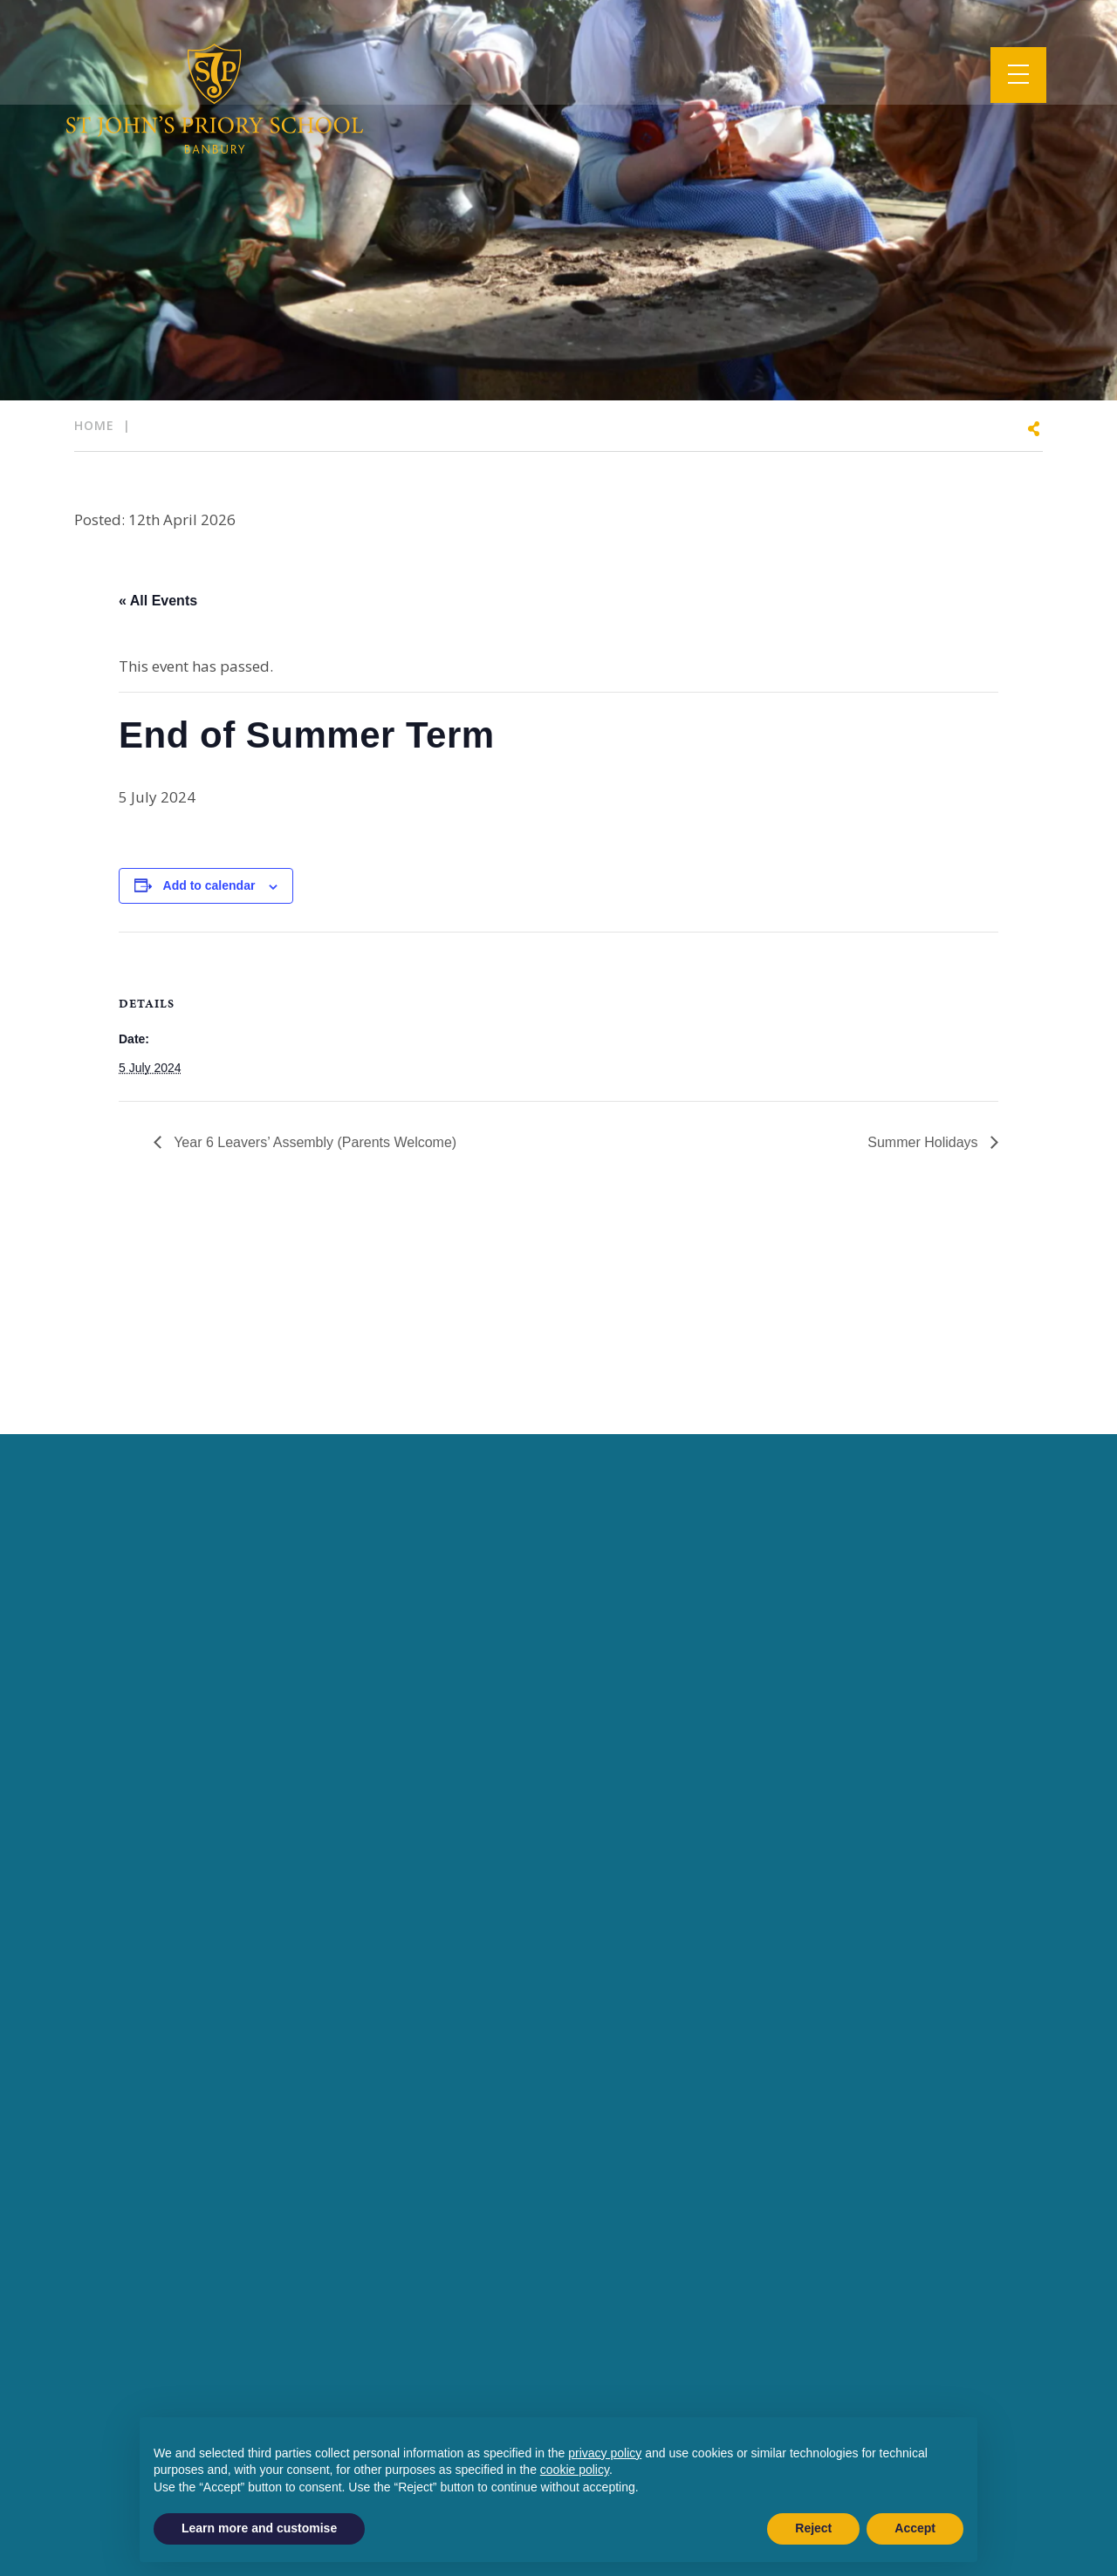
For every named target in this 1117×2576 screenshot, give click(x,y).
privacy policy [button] (604, 2453)
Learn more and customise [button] (259, 2528)
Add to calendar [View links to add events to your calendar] (209, 885)
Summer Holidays (924, 1142)
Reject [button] (813, 2528)
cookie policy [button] (574, 2470)
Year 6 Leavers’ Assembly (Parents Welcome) (313, 1142)
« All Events (158, 600)
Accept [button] (914, 2528)
